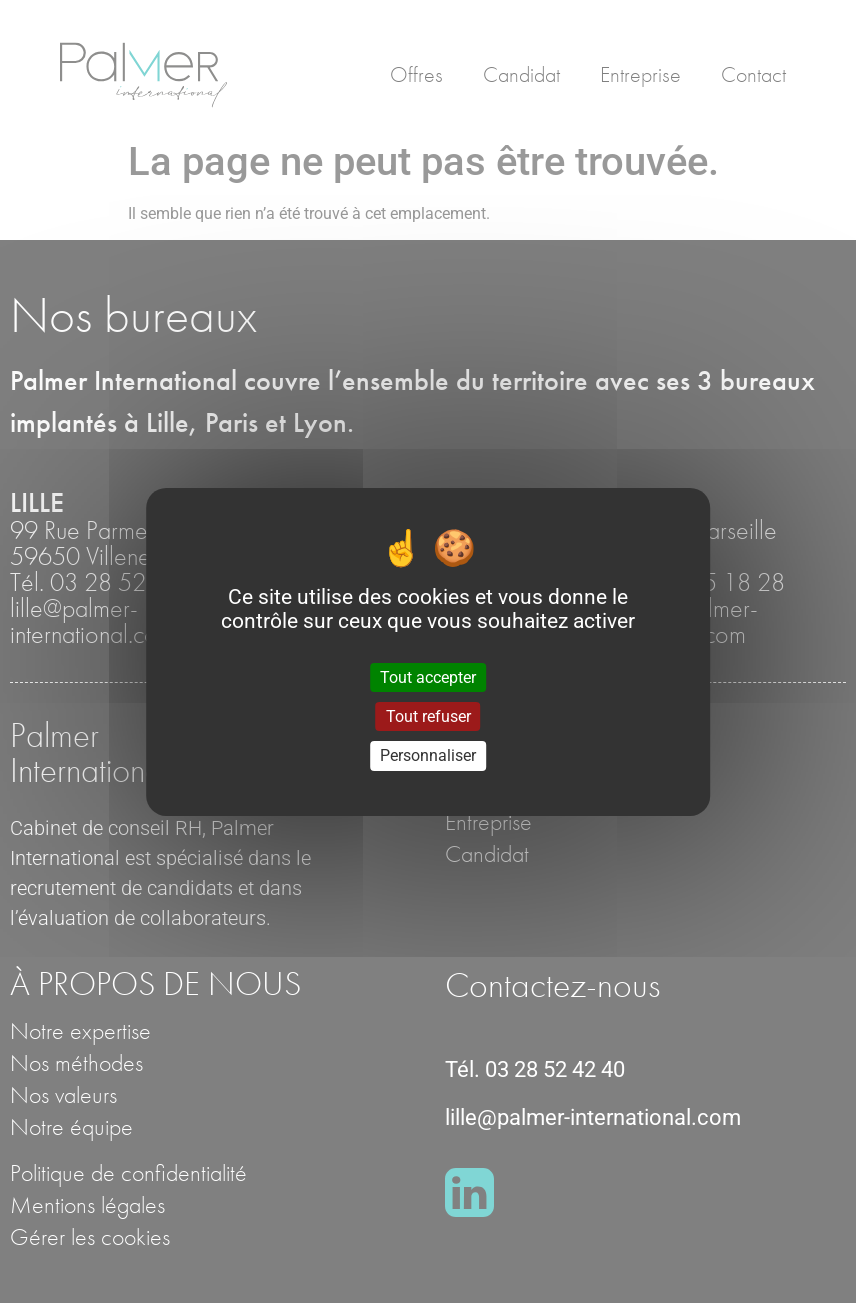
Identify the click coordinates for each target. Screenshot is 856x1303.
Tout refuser (428, 716)
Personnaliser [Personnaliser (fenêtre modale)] (428, 755)
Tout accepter (428, 677)
